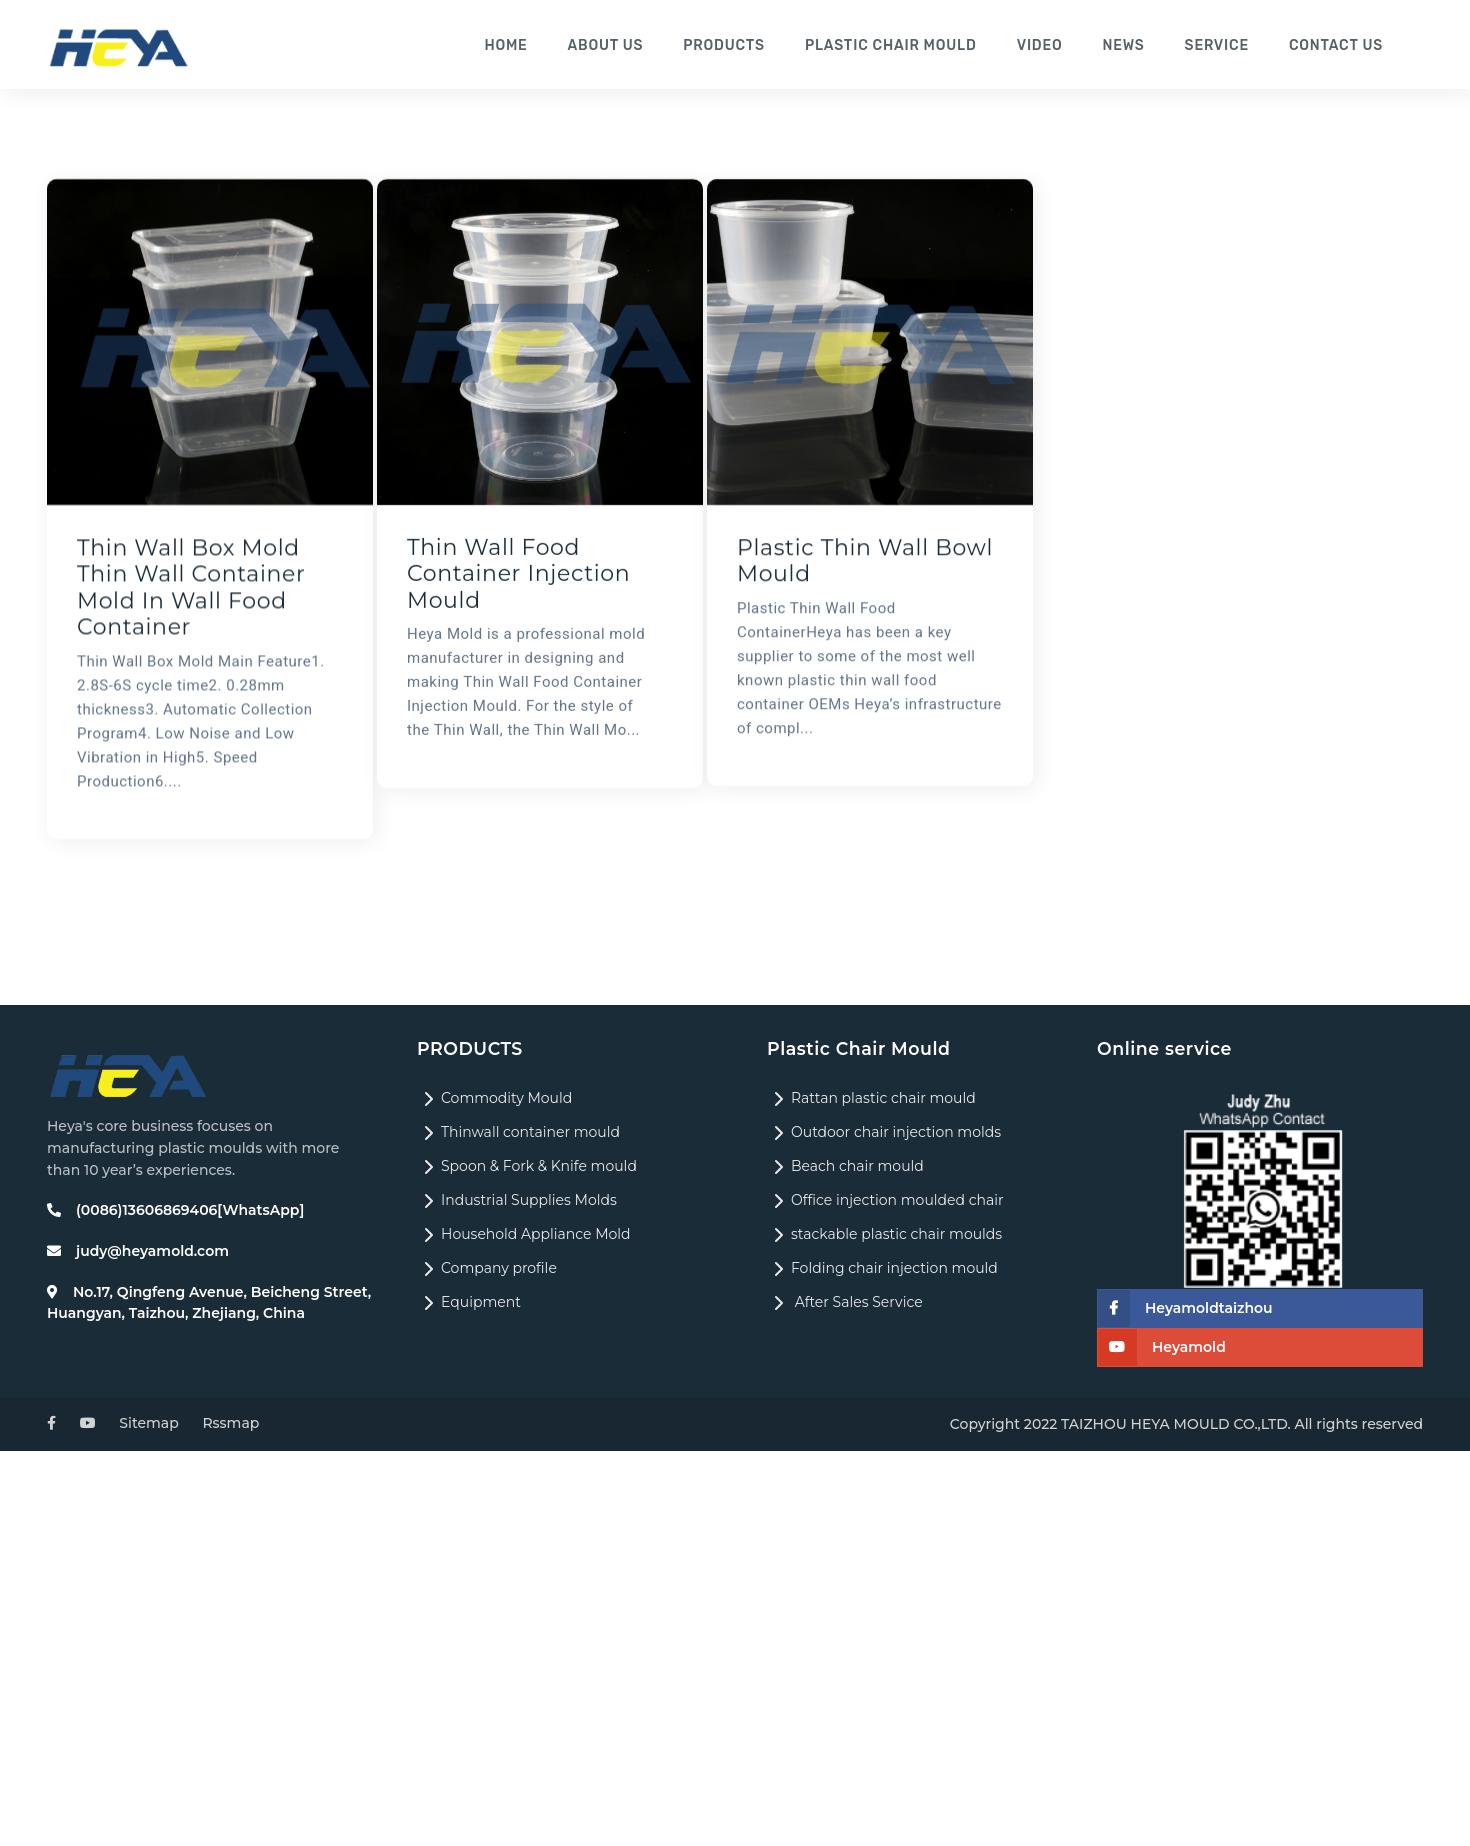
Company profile (487, 1268)
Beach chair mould (845, 1166)
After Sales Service (845, 1302)
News (1127, 45)
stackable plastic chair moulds (884, 1234)
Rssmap (230, 1423)
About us (614, 45)
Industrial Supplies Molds (517, 1200)
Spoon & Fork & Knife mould (527, 1166)
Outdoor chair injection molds (884, 1132)
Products (731, 45)
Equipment (469, 1302)
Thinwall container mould (518, 1132)
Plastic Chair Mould (897, 45)
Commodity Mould (494, 1098)
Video (1044, 45)
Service (1219, 45)
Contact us (1337, 45)
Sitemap (148, 1423)
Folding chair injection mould (882, 1268)
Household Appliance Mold (524, 1234)
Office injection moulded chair (885, 1200)
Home (514, 45)
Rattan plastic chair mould (871, 1098)
